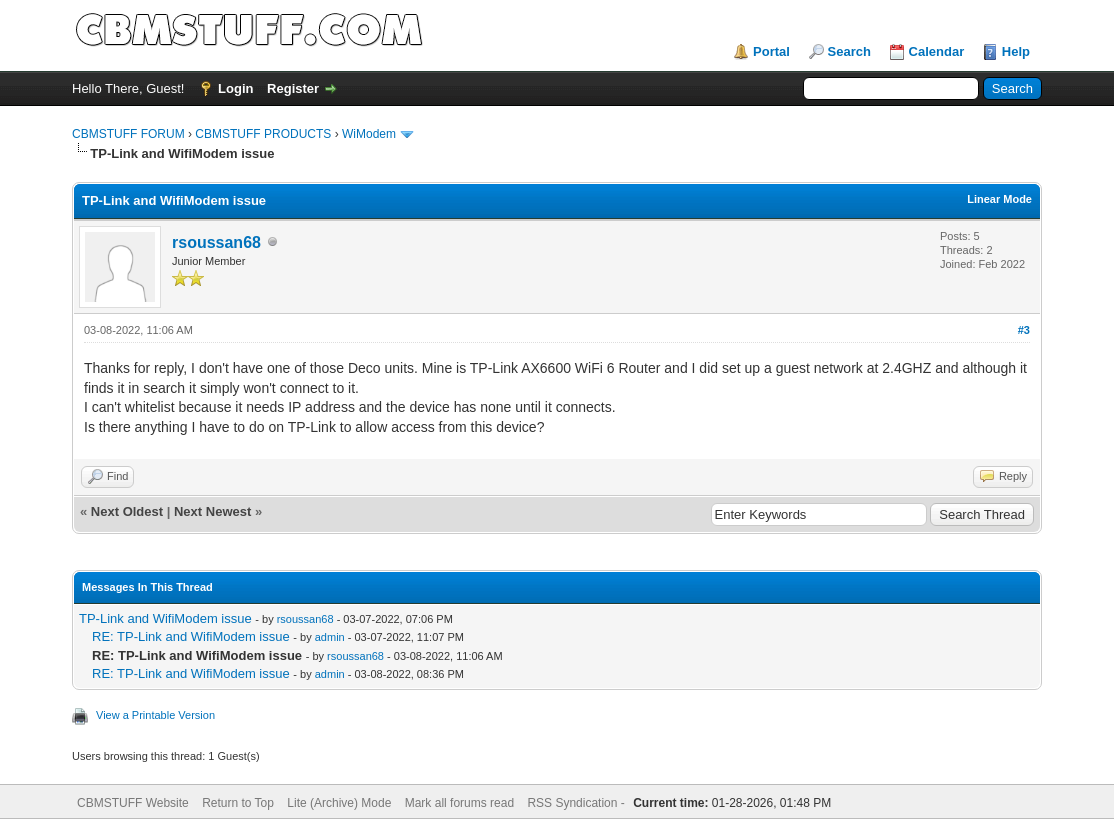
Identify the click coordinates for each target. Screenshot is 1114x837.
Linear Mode (999, 199)
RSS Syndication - (577, 803)
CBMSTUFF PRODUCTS (263, 134)
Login (235, 88)
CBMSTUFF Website (133, 803)
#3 (1024, 330)
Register (293, 88)
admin (330, 637)
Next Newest (212, 511)
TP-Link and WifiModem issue (165, 618)
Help (1016, 51)
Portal (771, 51)
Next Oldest (127, 511)
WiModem (369, 134)
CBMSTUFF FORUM (128, 134)
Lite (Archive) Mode (339, 803)
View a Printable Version (155, 715)
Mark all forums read (459, 803)
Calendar (937, 51)
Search (849, 51)
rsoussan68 (216, 242)
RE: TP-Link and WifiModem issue (191, 636)
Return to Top (238, 803)
